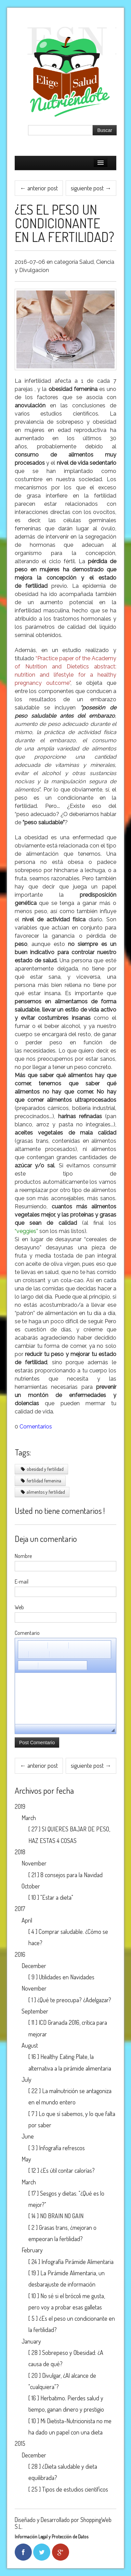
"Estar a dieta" (56, 1897)
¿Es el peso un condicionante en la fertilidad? (64, 223)
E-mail (21, 1581)
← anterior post (39, 188)
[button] (23, 1645)
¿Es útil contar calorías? (67, 2170)
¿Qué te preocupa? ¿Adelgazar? (74, 2000)
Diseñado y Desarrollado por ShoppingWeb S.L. (63, 2523)
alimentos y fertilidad (43, 1492)
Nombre (23, 1556)
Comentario (27, 1632)
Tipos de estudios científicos (75, 2489)
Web (19, 1607)
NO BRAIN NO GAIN (61, 2216)
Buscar (104, 130)
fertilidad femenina (41, 1480)
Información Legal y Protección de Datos (51, 2536)
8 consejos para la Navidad (71, 1875)
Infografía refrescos (62, 2148)
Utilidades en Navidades (66, 1977)
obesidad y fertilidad (42, 1469)
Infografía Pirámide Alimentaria (77, 2261)
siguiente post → (91, 188)
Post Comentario (37, 1742)
